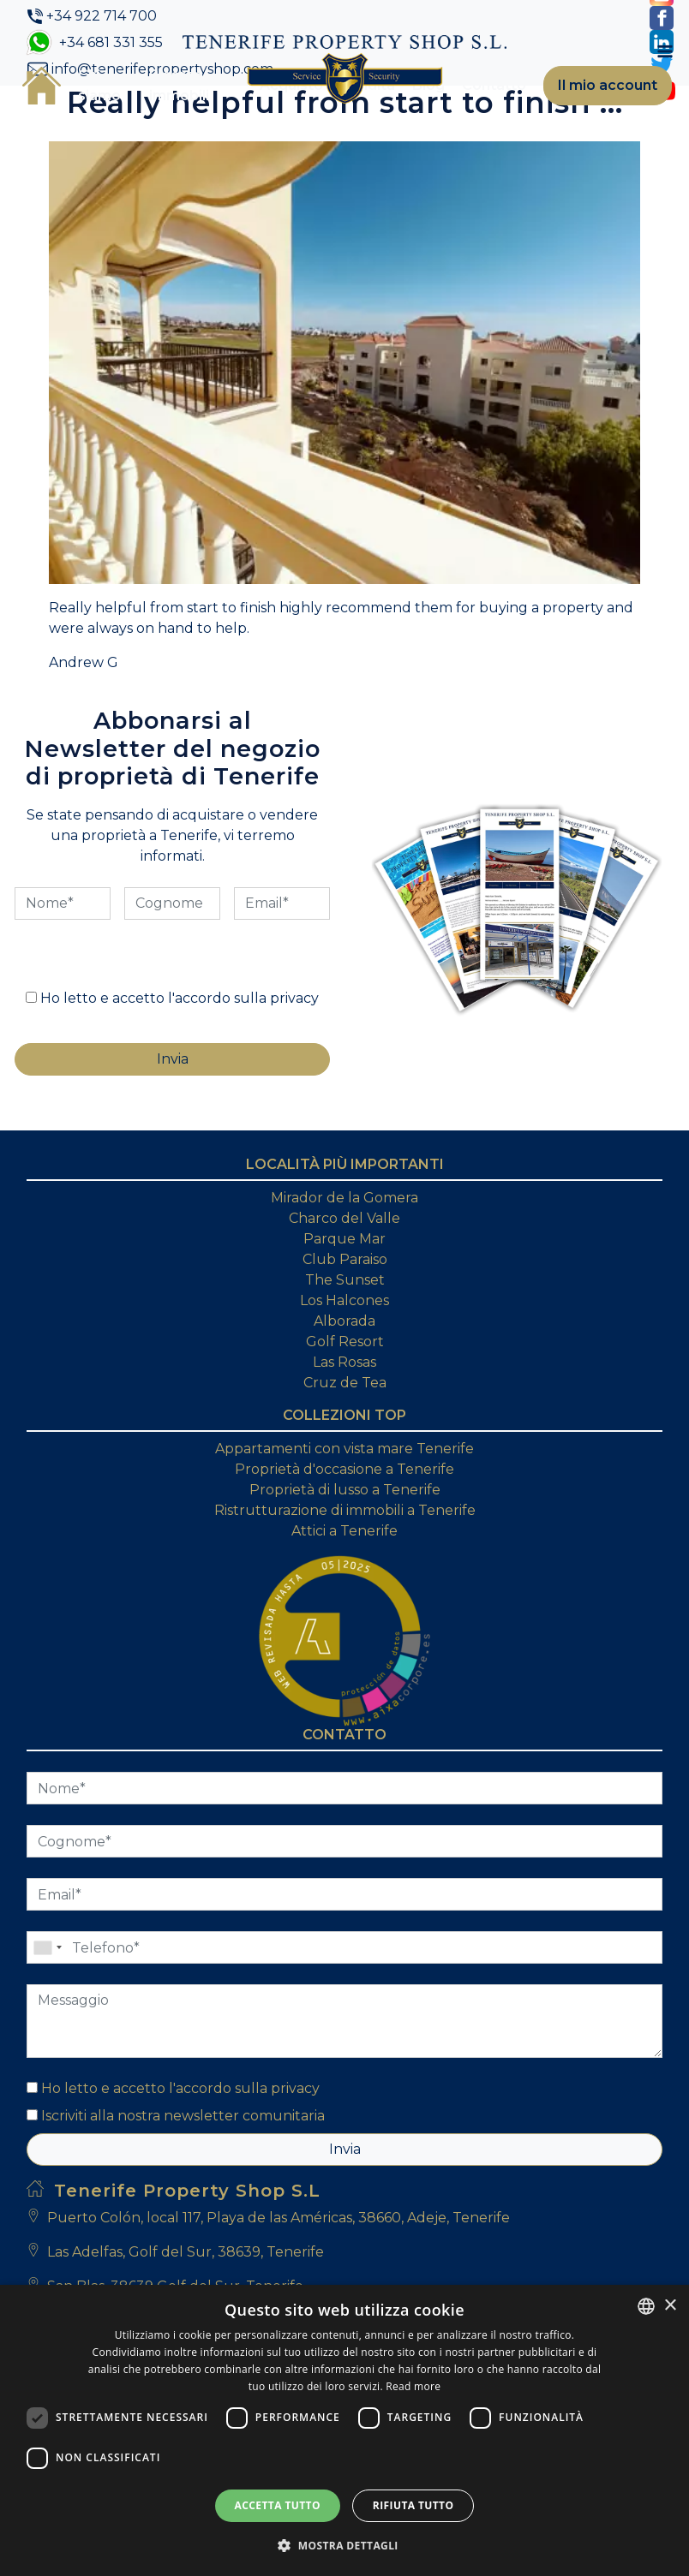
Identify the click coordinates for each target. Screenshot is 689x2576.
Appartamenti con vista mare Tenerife (344, 1448)
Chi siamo (99, 85)
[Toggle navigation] (665, 51)
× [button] (669, 2305)
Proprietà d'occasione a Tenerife (344, 1469)
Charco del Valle (344, 1218)
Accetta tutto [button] (278, 2505)
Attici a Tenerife (344, 1531)
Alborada (344, 1321)
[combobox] (646, 2306)
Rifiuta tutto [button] (413, 2505)
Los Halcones (344, 1300)
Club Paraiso (345, 1259)
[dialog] (344, 2430)
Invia (345, 2149)
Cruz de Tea (344, 1382)
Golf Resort (345, 1341)
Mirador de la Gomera (344, 1198)
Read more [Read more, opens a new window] (413, 2386)
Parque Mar (344, 1239)
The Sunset (345, 1280)
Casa (41, 85)
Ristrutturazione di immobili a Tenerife (345, 1510)
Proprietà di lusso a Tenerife (344, 1490)
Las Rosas (344, 1362)
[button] (344, 2545)
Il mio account (607, 85)
